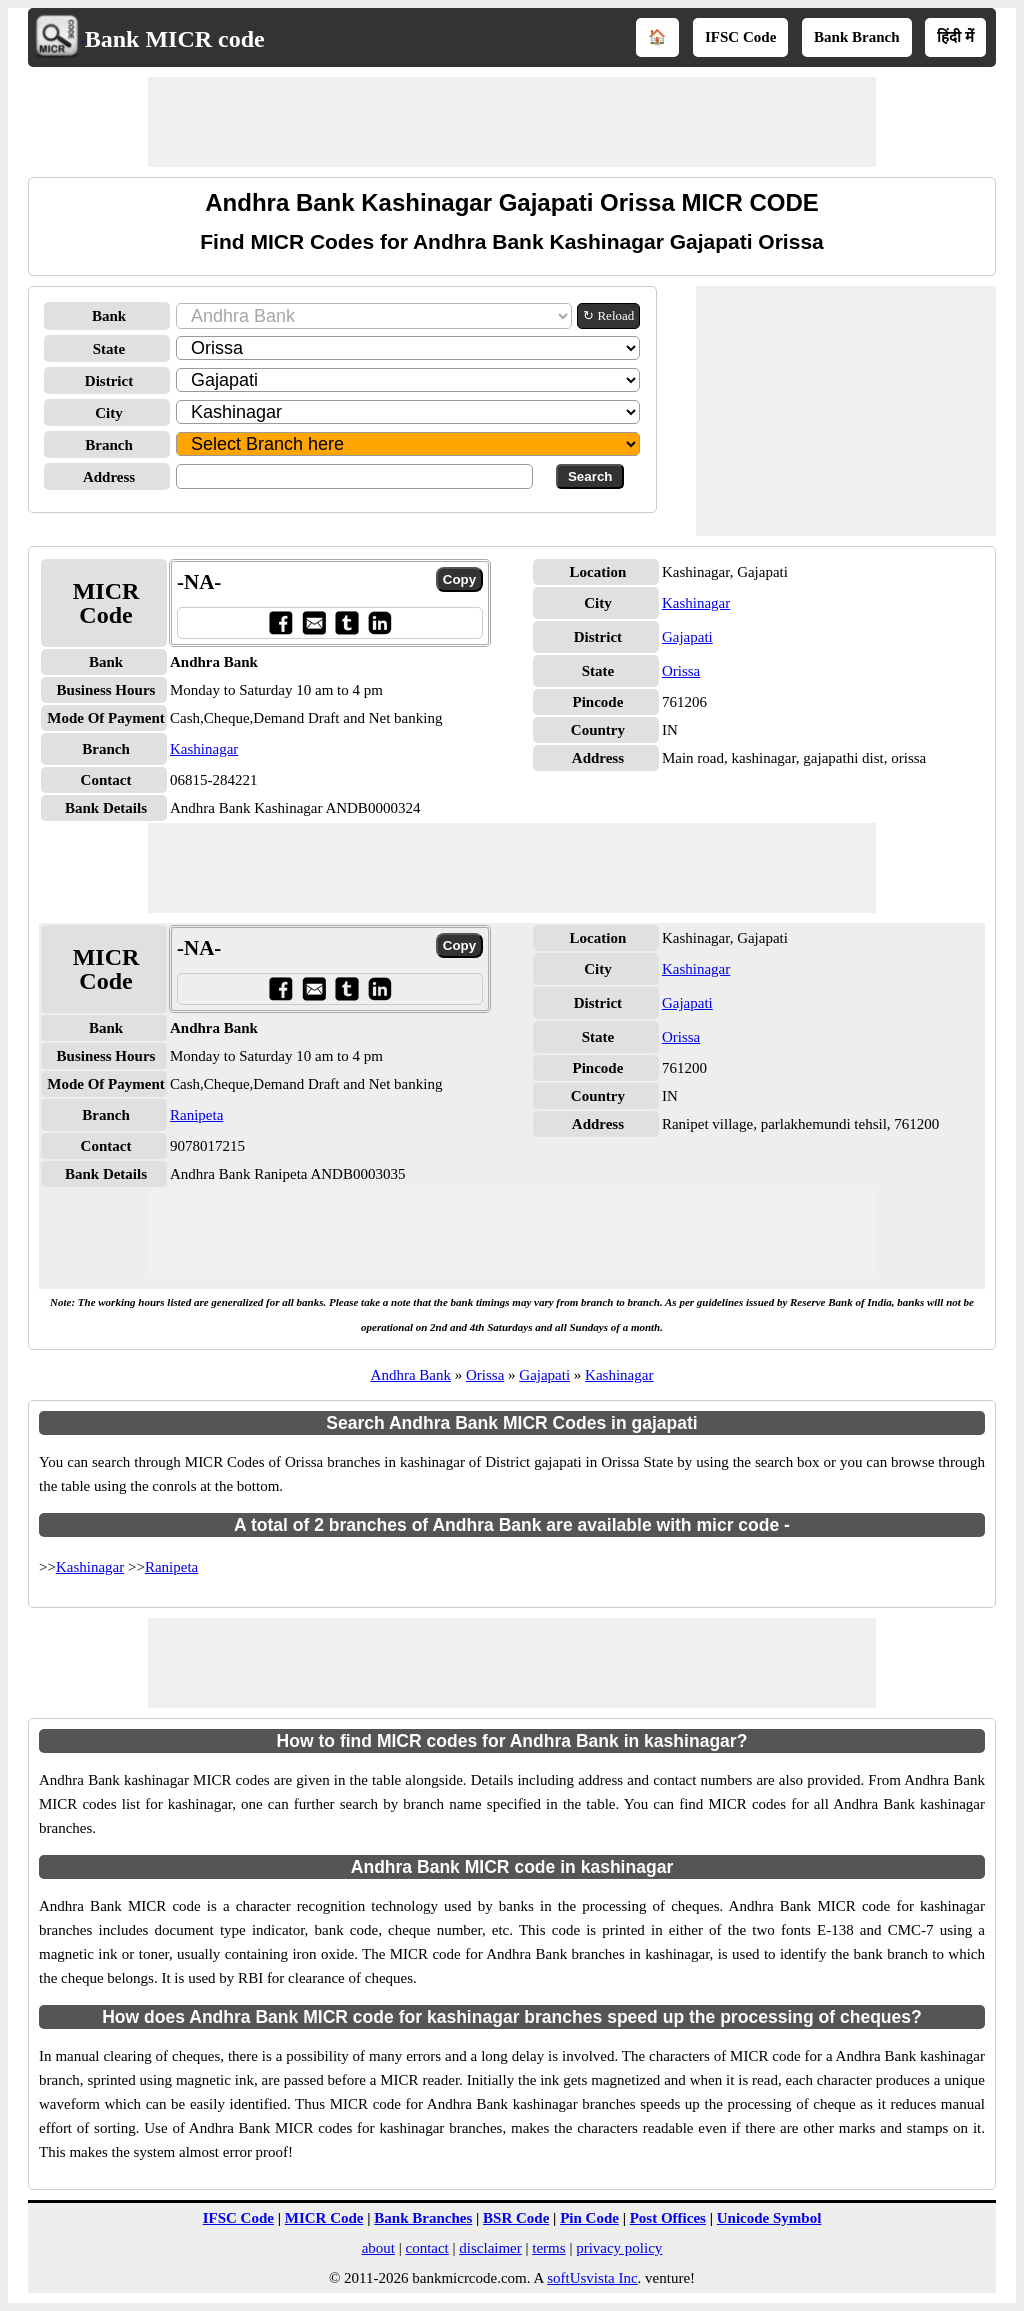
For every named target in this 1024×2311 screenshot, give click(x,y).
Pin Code (589, 2218)
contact (426, 2248)
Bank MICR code (175, 39)
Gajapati (687, 637)
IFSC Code (740, 37)
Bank (109, 316)
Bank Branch (856, 37)
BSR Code (516, 2218)
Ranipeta (196, 1115)
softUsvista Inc (592, 2278)
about (378, 2248)
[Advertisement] (512, 122)
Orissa (681, 671)
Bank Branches (423, 2218)
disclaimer (490, 2248)
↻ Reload (608, 315)
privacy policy (619, 2248)
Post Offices (668, 2218)
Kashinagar (204, 749)
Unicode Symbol (769, 2218)
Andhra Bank (411, 1375)
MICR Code (324, 2218)
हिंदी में (955, 37)
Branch (109, 445)
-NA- (199, 582)
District (109, 381)
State (109, 349)
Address (109, 477)
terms (548, 2248)
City (109, 413)
